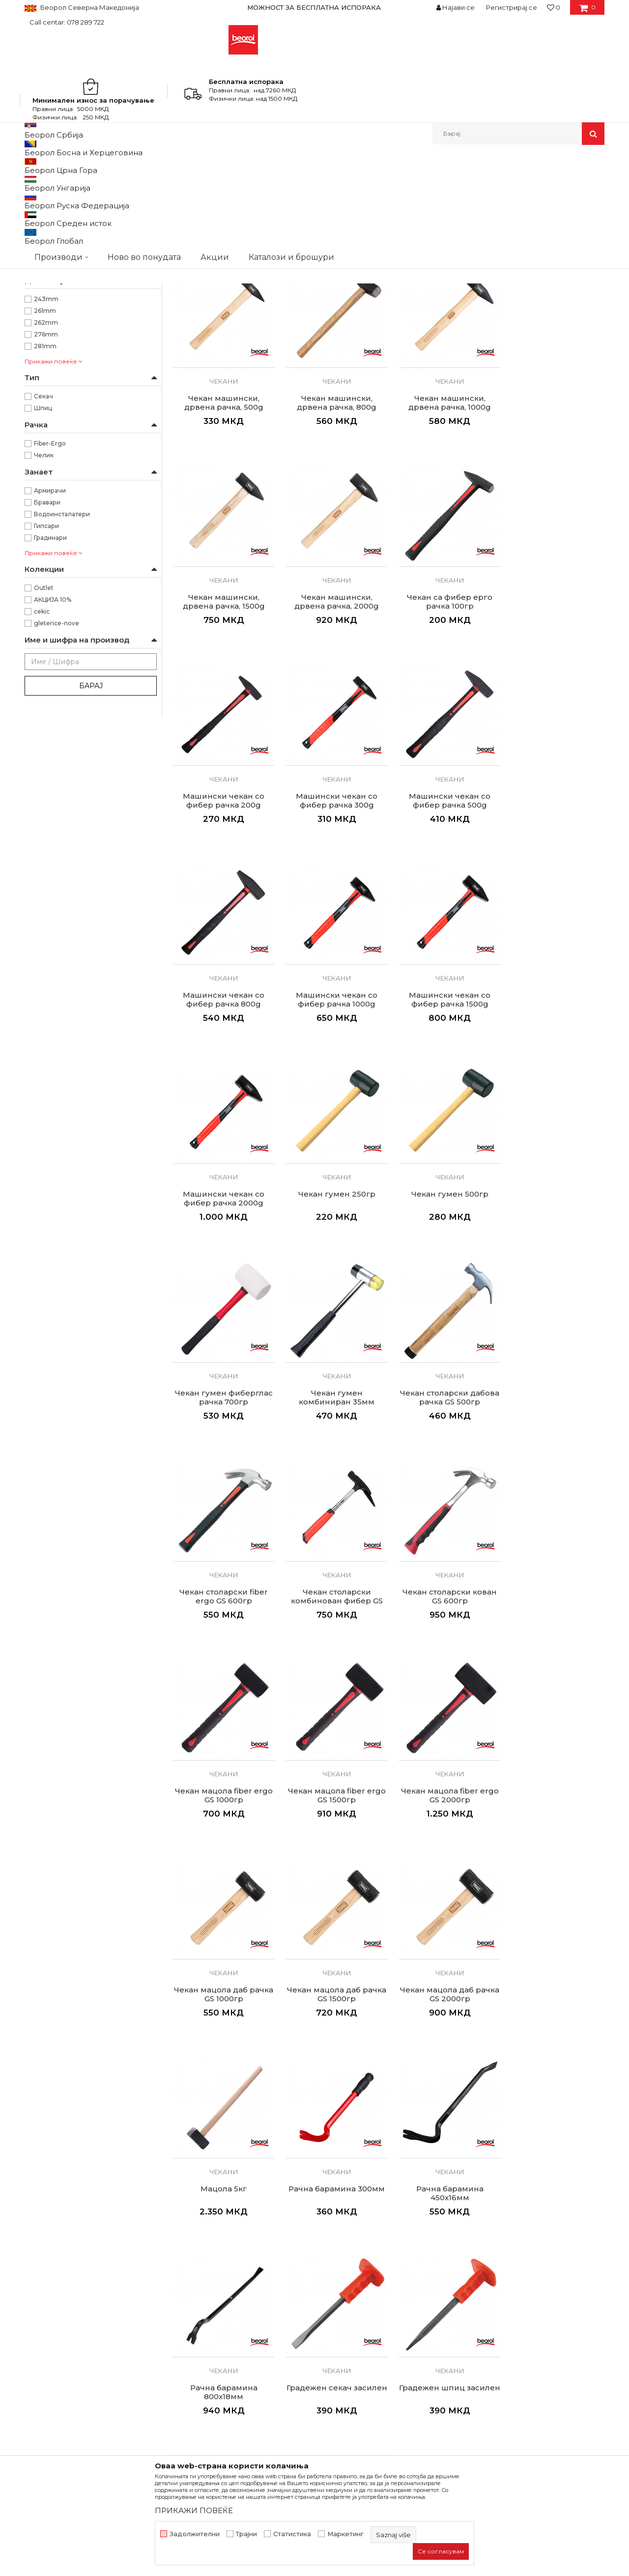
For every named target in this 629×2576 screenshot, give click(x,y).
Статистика (292, 2534)
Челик (44, 614)
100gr (43, 326)
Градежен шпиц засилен (554, 1933)
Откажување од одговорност (371, 2304)
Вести (183, 2304)
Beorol (34, 165)
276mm (46, 494)
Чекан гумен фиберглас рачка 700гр (443, 1147)
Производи (68, 165)
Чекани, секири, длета (190, 165)
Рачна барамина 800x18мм (333, 1933)
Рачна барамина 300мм (554, 1732)
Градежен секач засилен (443, 1933)
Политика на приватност (363, 2318)
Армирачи (50, 650)
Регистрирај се (511, 7)
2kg (40, 373)
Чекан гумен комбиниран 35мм (554, 1147)
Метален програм (120, 165)
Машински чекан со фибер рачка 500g (554, 754)
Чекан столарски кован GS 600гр (554, 1343)
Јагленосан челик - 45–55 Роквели (87, 290)
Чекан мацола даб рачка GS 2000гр (333, 1736)
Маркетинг (345, 2534)
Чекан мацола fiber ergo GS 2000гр (443, 1540)
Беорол (46, 423)
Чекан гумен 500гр (333, 1142)
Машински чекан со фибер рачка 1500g (444, 950)
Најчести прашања (352, 2373)
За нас (183, 2291)
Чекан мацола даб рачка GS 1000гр (554, 1540)
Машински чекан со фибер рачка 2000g (554, 950)
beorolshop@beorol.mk (102, 2335)
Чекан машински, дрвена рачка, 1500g (443, 557)
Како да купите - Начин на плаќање (382, 2332)
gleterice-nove (56, 782)
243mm (46, 458)
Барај (91, 845)
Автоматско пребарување (301, 182)
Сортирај (370, 182)
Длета (38, 217)
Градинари (50, 697)
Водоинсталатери (62, 673)
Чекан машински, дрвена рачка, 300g (443, 361)
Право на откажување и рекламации (384, 2359)
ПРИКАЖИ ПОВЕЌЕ (194, 2510)
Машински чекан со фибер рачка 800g (222, 950)
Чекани (43, 205)
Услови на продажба (356, 2291)
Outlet (44, 747)
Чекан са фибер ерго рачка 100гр (222, 754)
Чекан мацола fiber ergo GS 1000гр (222, 1540)
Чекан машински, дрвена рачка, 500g (554, 361)
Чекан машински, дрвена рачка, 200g (333, 361)
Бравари (47, 662)
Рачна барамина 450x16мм (222, 1933)
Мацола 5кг (444, 1732)
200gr (44, 349)
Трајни (246, 2534)
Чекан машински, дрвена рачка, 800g (222, 557)
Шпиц (43, 567)
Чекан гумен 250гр (222, 1142)
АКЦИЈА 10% (52, 759)
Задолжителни (195, 2534)
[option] (314, 7)
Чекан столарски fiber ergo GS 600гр (333, 1343)
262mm (46, 482)
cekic (42, 771)
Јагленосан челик (62, 278)
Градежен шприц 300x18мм (333, 2129)
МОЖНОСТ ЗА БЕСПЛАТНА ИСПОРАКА (314, 7)
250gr (43, 361)
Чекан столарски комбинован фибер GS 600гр (443, 1348)
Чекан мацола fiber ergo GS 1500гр (333, 1540)
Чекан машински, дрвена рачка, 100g (222, 361)
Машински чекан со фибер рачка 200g (333, 754)
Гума (41, 255)
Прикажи (489, 182)
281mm (45, 505)
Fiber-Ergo (50, 603)
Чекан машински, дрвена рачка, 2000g (554, 557)
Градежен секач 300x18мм (222, 2129)
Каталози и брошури (209, 2332)
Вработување (196, 2318)
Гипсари (46, 685)
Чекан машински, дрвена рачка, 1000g (333, 557)
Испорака (336, 2346)
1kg (39, 337)
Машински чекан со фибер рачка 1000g (333, 950)
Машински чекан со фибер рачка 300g (444, 754)
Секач (43, 556)
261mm (45, 470)
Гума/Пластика (56, 267)
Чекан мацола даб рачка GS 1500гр (222, 1736)
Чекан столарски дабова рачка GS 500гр (222, 1343)
